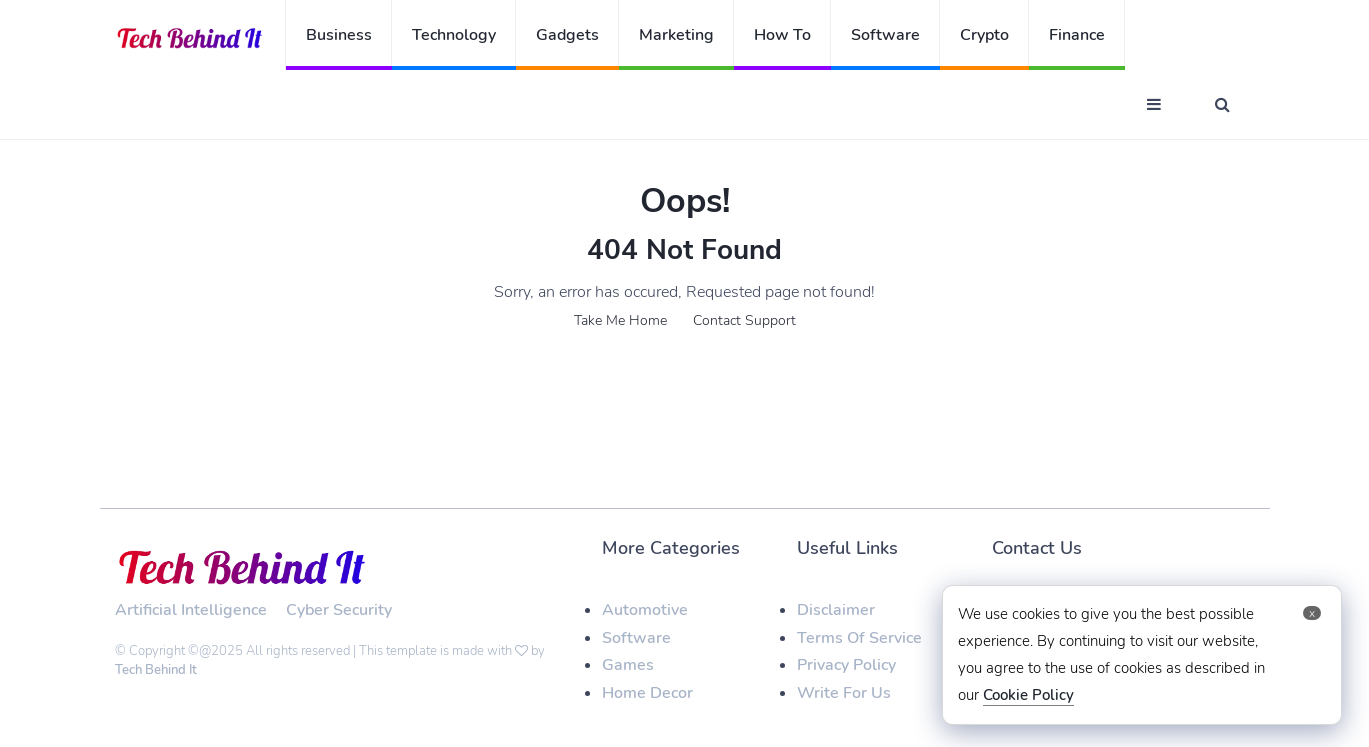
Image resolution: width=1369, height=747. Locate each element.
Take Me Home (620, 320)
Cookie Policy (1028, 695)
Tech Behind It (156, 670)
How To (782, 35)
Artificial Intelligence (191, 610)
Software (885, 35)
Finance (1077, 35)
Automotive (645, 610)
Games (628, 665)
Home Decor (647, 693)
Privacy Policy (846, 665)
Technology (454, 35)
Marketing (676, 35)
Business (339, 35)
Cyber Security (339, 610)
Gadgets (567, 35)
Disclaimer (836, 610)
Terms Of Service (859, 638)
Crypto (984, 35)
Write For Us (844, 693)
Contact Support (744, 320)
